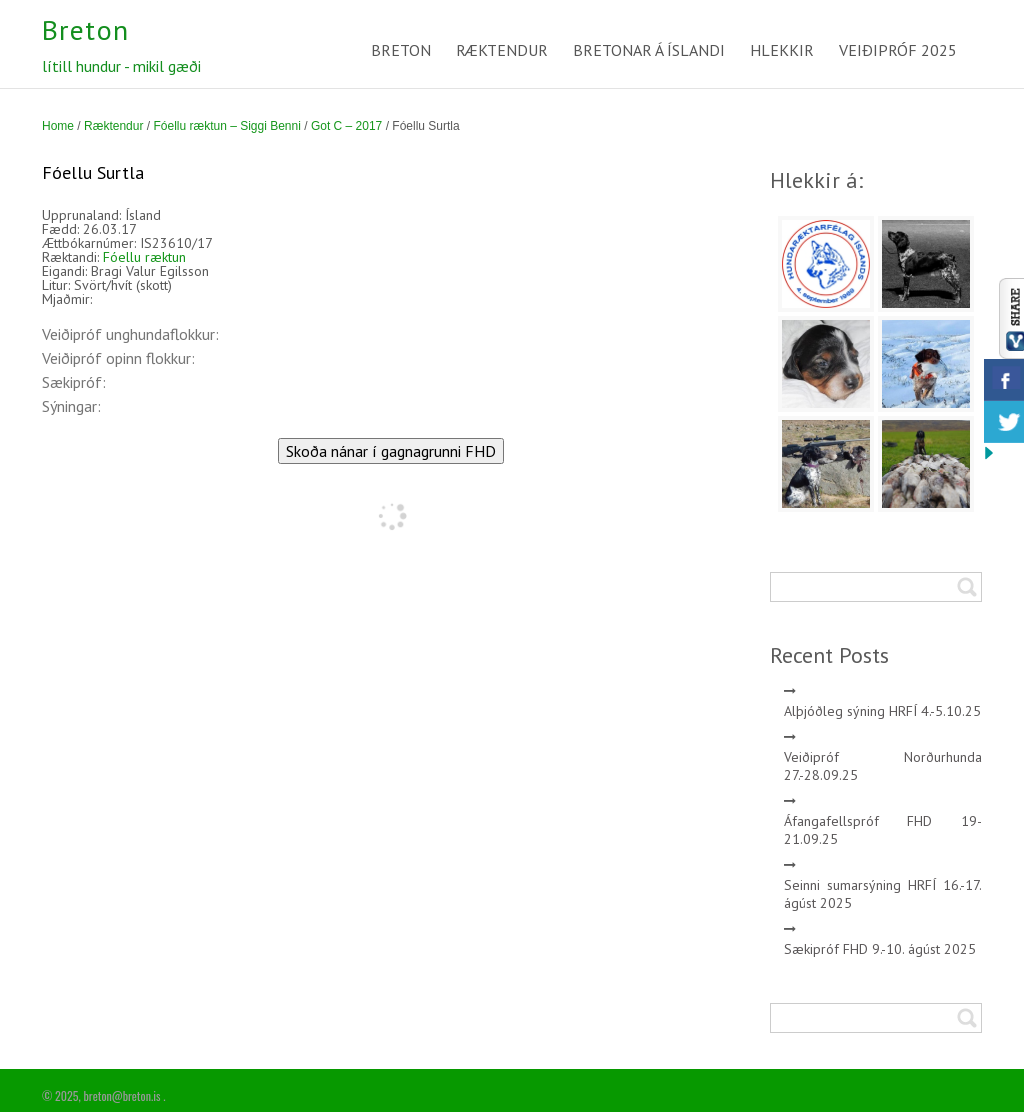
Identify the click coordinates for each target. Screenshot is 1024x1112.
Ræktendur (113, 126)
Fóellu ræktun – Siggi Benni (226, 126)
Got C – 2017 (346, 126)
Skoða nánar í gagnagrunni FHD (391, 451)
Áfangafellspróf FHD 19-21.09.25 (883, 830)
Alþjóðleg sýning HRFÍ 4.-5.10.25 (882, 711)
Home (58, 126)
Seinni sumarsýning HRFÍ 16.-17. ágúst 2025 (883, 894)
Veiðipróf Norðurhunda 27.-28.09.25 (883, 766)
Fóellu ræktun (144, 257)
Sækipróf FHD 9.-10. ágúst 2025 (880, 949)
